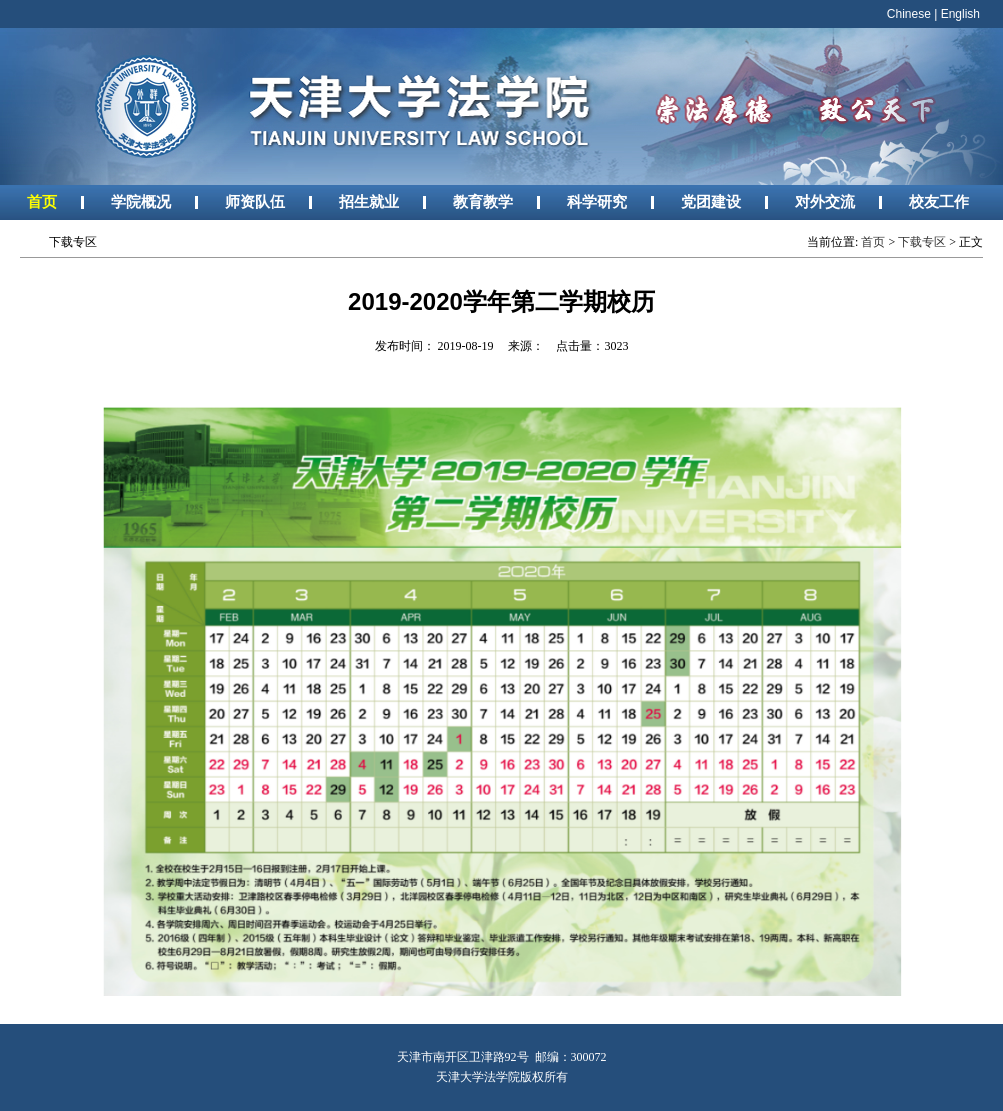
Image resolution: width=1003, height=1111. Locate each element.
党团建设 (711, 201)
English (960, 14)
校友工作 (939, 201)
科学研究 (597, 201)
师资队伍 (255, 201)
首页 (42, 201)
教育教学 (483, 201)
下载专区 (922, 242)
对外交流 (825, 201)
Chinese (909, 14)
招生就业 (369, 201)
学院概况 (141, 201)
